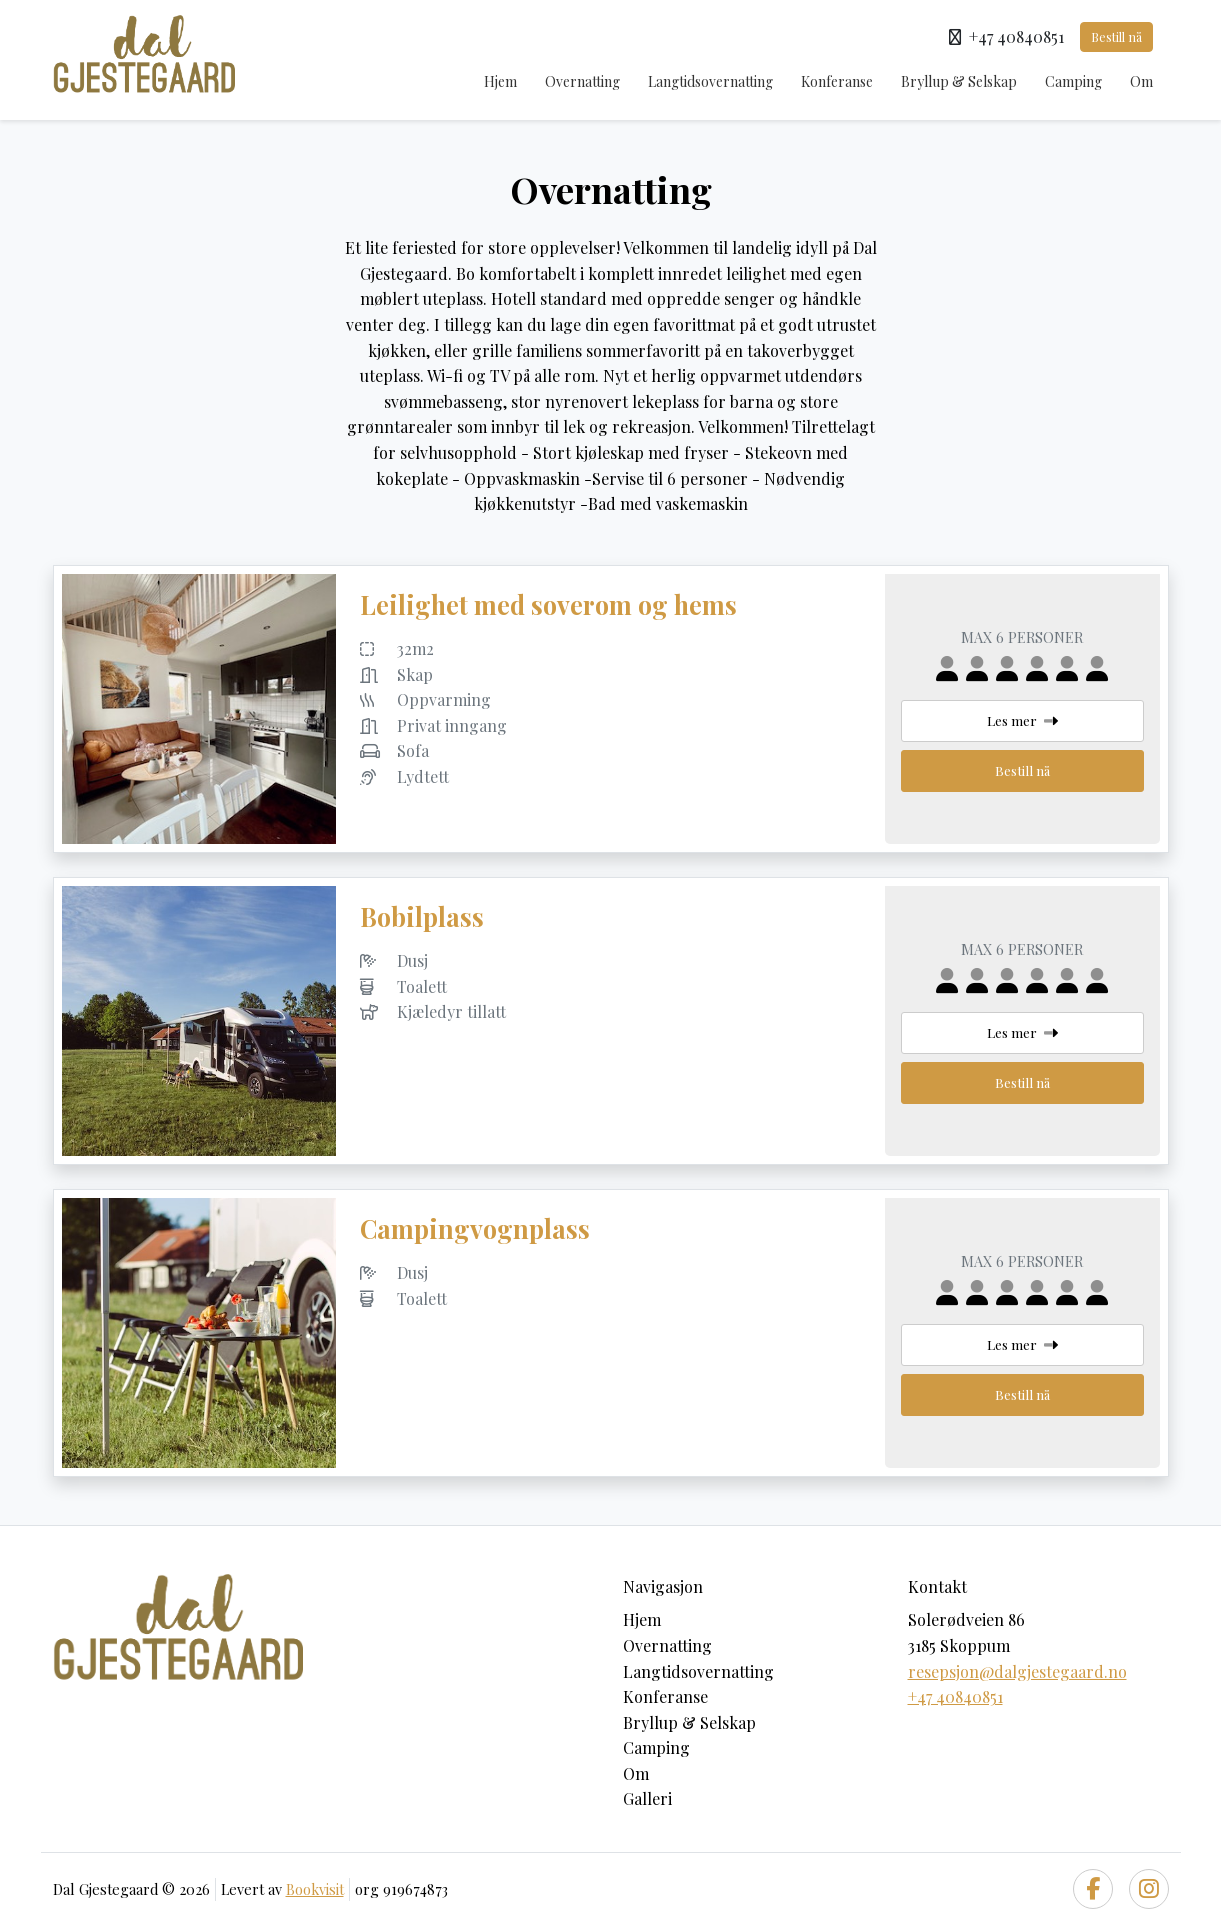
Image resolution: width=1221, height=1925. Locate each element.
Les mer (1022, 720)
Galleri (647, 1798)
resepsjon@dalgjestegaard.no (1017, 1671)
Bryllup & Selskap (959, 81)
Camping (1073, 81)
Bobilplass (422, 916)
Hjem (500, 81)
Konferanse (837, 81)
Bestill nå (1116, 36)
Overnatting (582, 81)
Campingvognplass (475, 1228)
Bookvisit (315, 1889)
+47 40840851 (955, 1696)
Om (1141, 81)
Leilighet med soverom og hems (548, 604)
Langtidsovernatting (710, 81)
